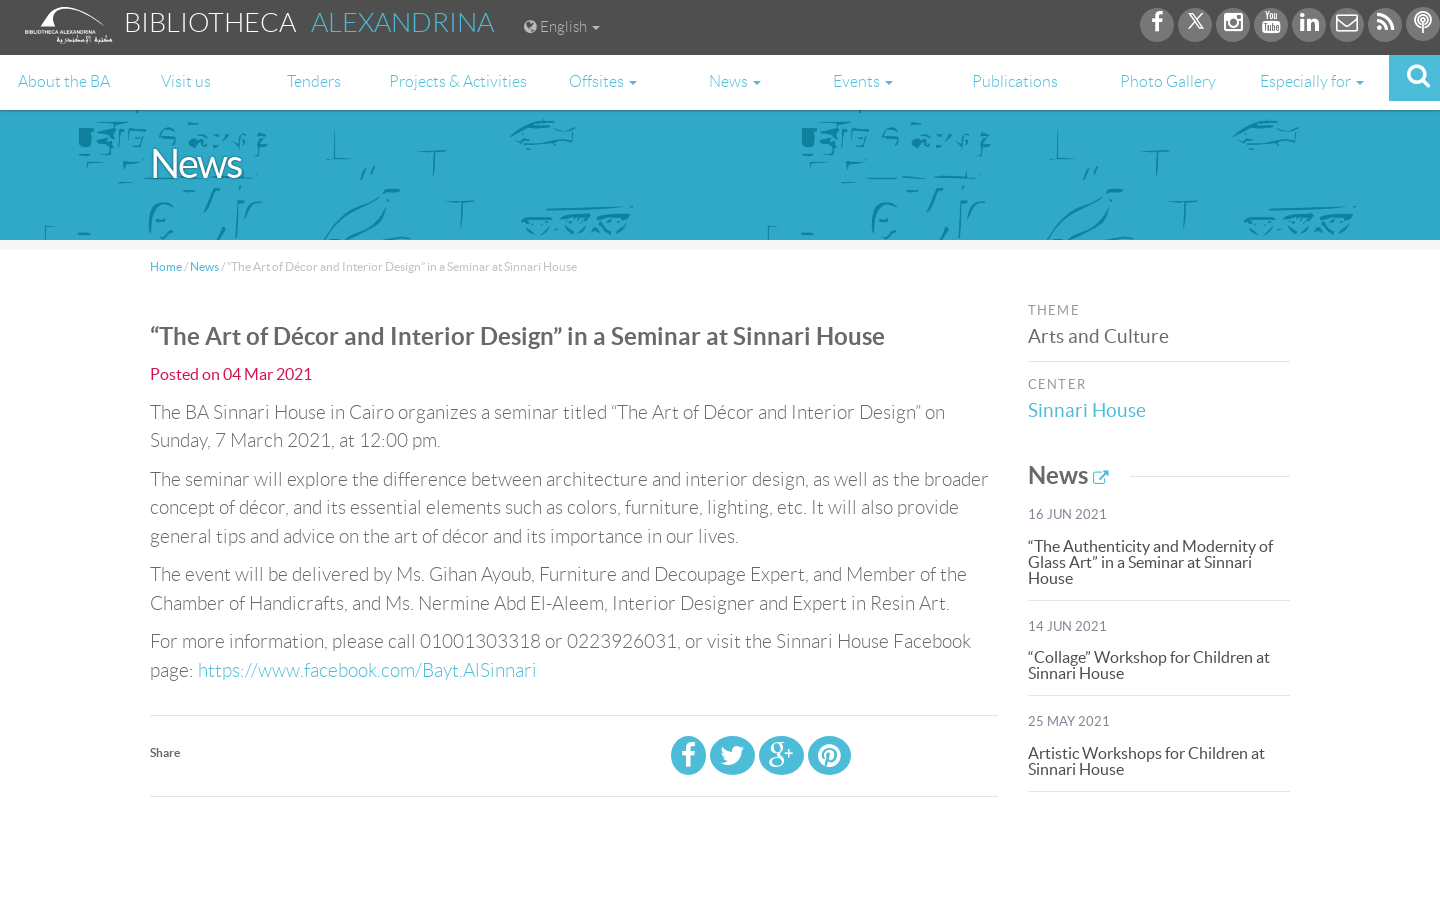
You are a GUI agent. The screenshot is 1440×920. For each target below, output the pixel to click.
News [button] (735, 81)
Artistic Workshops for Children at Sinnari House (1146, 761)
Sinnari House (1090, 410)
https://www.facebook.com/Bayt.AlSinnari (367, 670)
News (204, 266)
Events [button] (863, 81)
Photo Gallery (1168, 81)
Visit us (186, 81)
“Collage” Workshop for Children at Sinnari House (1149, 665)
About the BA (64, 81)
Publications (1015, 81)
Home (166, 266)
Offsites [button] (603, 81)
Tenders (314, 81)
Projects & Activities (458, 81)
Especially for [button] (1312, 81)
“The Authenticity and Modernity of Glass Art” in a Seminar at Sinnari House (1150, 562)
